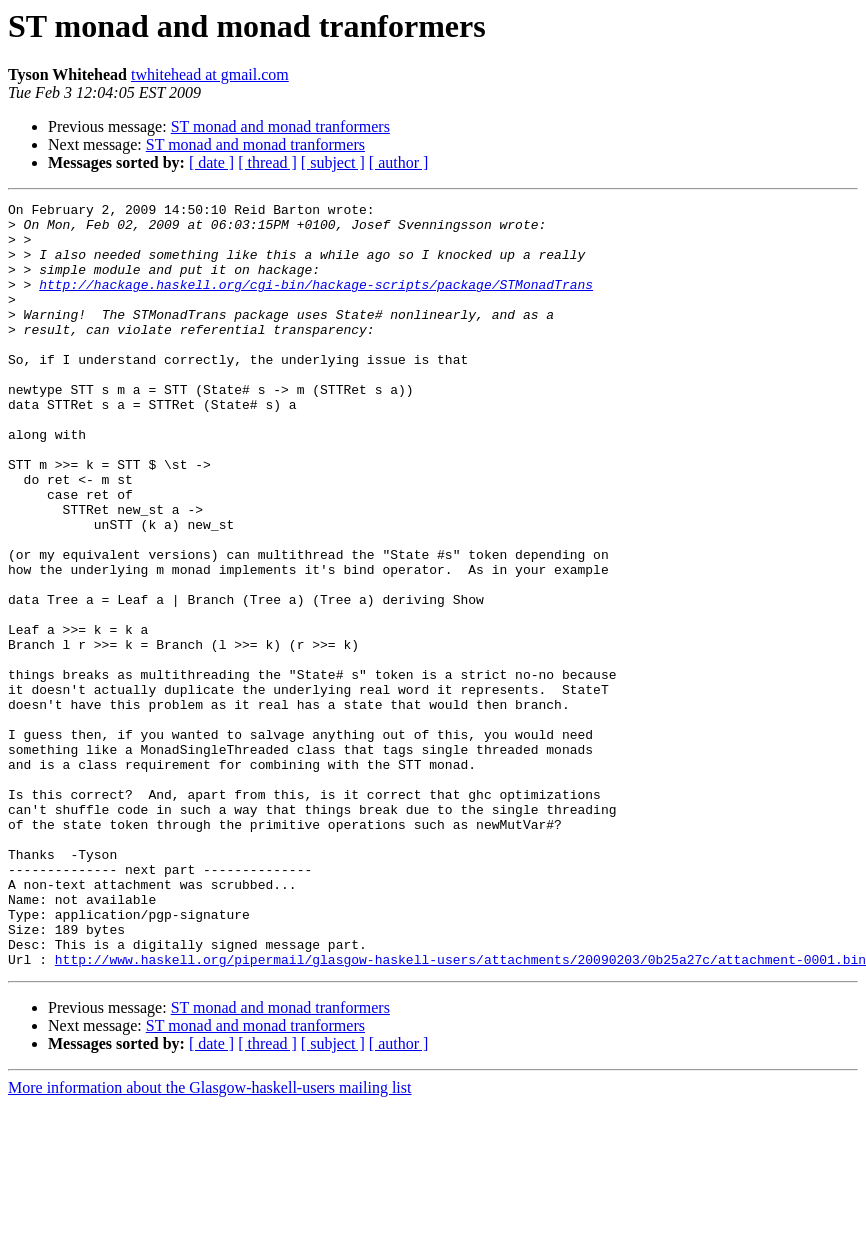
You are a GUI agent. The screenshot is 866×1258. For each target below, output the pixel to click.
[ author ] (399, 162)
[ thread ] (267, 162)
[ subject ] (333, 162)
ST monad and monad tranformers (280, 126)
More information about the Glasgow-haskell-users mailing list (209, 1240)
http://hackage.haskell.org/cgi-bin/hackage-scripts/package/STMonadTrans (316, 302)
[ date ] (211, 162)
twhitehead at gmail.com (210, 74)
